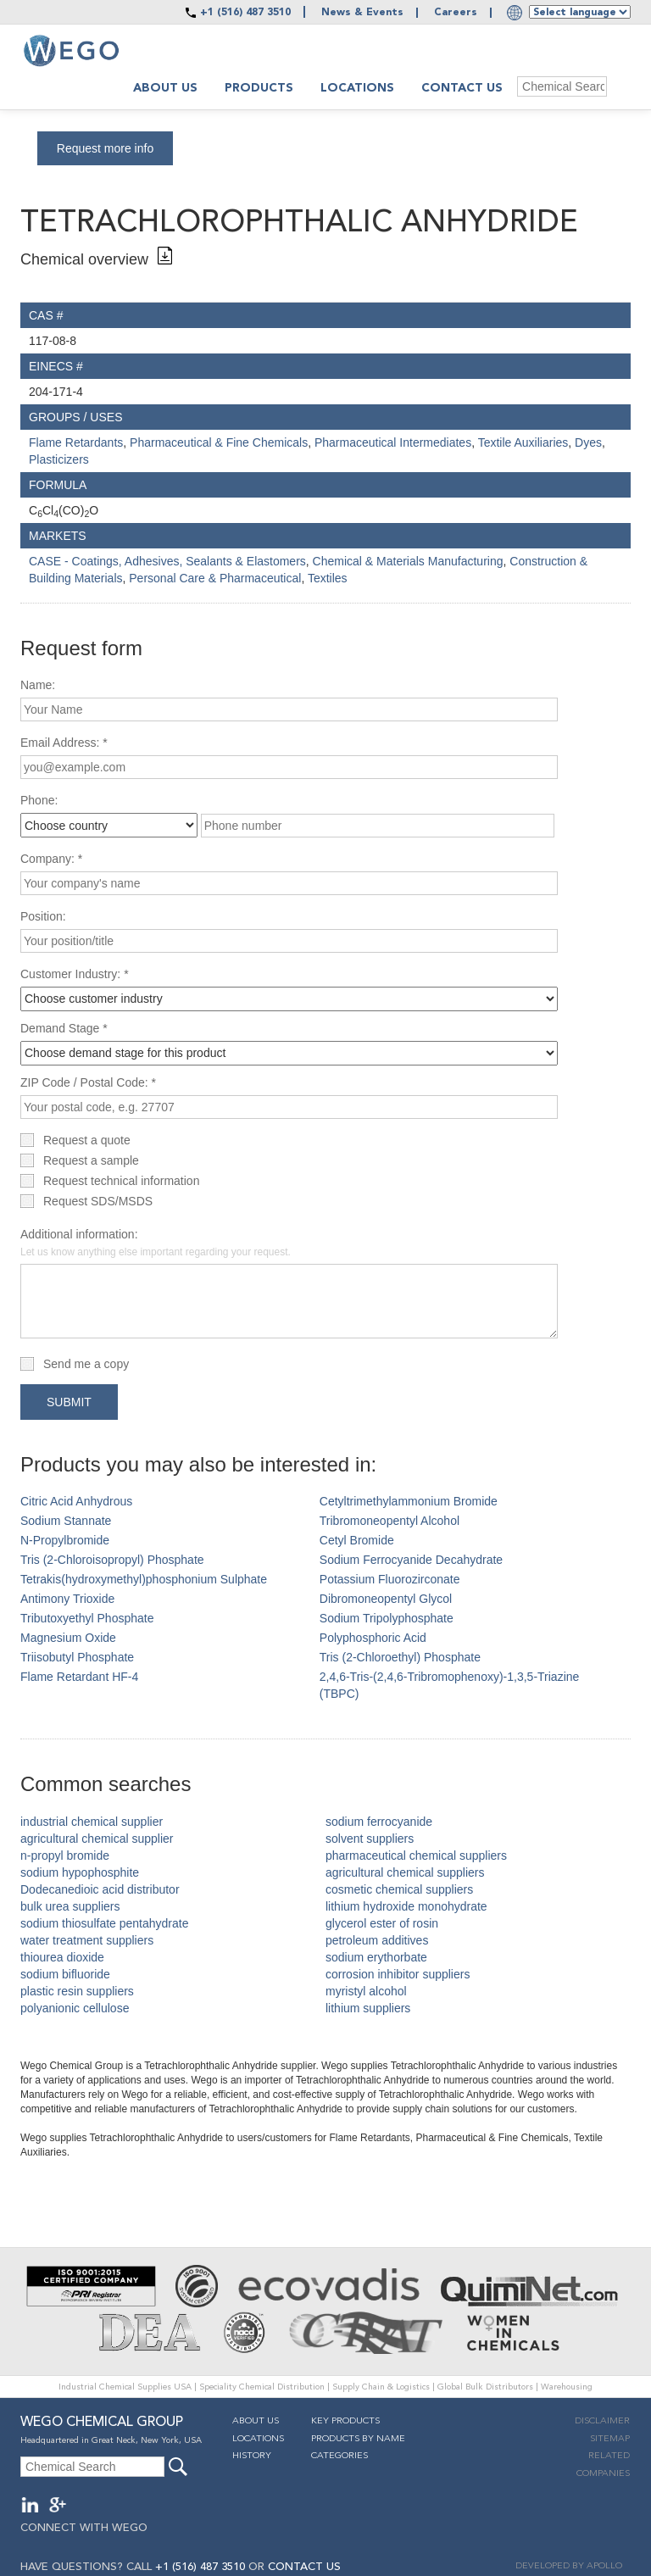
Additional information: (155, 1242)
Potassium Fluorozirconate (390, 1579)
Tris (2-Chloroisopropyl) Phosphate (112, 1559)
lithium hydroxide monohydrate (406, 1906)
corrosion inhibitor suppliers (398, 1974)
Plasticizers (59, 459)
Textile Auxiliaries (523, 442)
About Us (255, 2421)
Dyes (588, 442)
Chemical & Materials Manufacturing (408, 561)
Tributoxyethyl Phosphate (86, 1618)
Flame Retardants (76, 442)
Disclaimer (602, 2421)
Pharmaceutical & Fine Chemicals (219, 442)
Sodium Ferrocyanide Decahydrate (411, 1559)
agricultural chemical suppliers (405, 1872)
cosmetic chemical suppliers (399, 1889)
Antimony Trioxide (67, 1598)
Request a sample (91, 1160)
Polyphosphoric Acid (373, 1637)
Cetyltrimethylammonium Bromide (409, 1501)
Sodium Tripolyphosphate (386, 1618)
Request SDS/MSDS (98, 1201)
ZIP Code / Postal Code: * (88, 1082)
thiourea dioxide (62, 1957)
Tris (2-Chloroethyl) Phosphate (400, 1657)
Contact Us (462, 88)
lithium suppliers (368, 2008)
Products (259, 88)
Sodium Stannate (65, 1520)
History (251, 2456)
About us (165, 88)
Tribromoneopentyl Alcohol (389, 1520)
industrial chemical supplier (91, 1821)
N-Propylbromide (64, 1540)
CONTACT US (304, 2567)
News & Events (362, 13)
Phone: (39, 800)
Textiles (328, 578)
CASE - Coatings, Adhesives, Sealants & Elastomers (167, 561)
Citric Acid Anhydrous (76, 1501)
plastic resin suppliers (77, 1991)
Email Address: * (64, 742)
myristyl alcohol (366, 1991)
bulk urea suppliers (70, 1906)
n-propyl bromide (64, 1855)
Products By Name (358, 2439)
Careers (455, 13)
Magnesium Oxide (68, 1637)
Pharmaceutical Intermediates (392, 442)
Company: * (51, 858)
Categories (339, 2456)
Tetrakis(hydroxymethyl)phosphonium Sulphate (143, 1579)
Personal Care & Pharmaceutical (215, 578)
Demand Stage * (64, 1028)
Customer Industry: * (74, 974)
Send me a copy (86, 1364)
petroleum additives (377, 1940)
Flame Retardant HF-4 (79, 1676)
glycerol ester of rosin (382, 1923)
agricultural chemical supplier (97, 1838)
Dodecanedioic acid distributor (100, 1889)
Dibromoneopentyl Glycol (386, 1598)
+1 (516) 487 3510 (245, 13)
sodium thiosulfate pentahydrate (104, 1923)
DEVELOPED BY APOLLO (568, 2566)
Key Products (345, 2421)
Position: (43, 916)
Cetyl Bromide (357, 1540)
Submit (69, 1402)
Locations (357, 88)
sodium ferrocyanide (379, 1821)
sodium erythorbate (376, 1957)
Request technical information (121, 1181)
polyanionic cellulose (74, 2008)
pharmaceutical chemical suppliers (416, 1855)
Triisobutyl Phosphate (77, 1657)
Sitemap (610, 2439)
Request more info (105, 148)
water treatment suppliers (86, 1940)
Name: (37, 685)
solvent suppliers (370, 1838)
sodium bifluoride (65, 1974)
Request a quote (87, 1140)
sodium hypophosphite (79, 1872)
